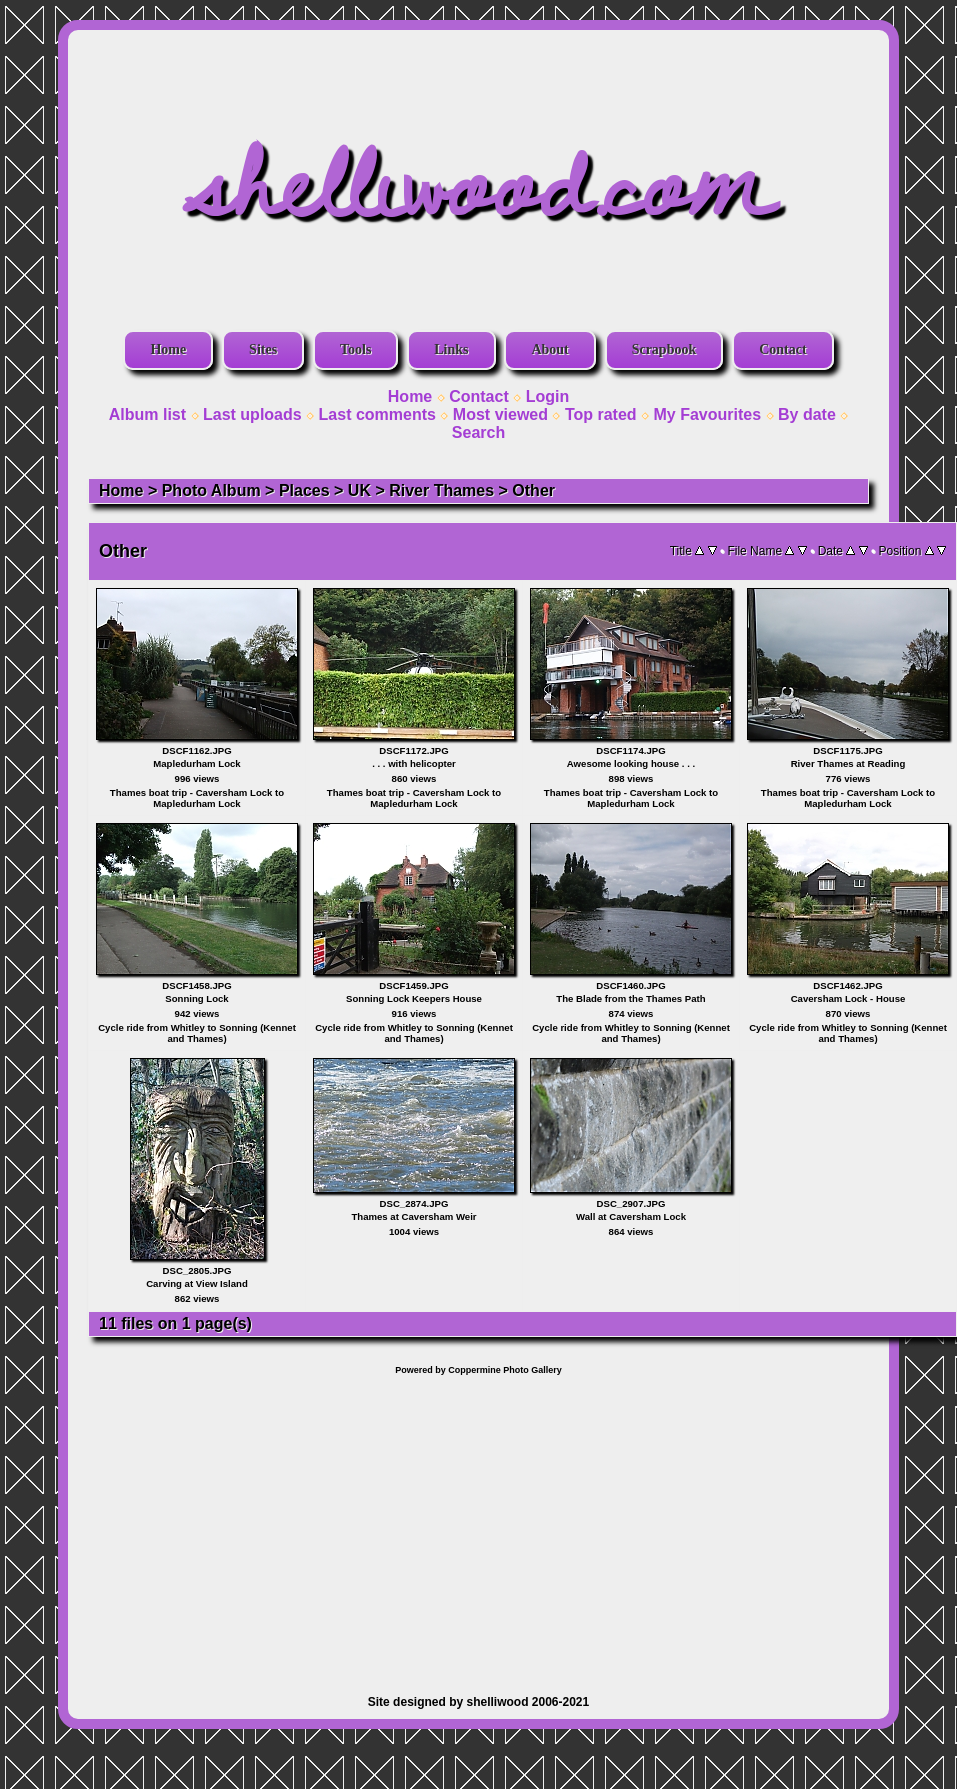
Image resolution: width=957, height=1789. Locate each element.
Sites (263, 349)
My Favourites (708, 414)
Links (451, 349)
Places (304, 490)
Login (548, 396)
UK (359, 490)
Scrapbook (664, 349)
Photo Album (211, 490)
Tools (355, 349)
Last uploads (252, 414)
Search (478, 432)
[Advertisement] (478, 1525)
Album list (147, 414)
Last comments (377, 414)
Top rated (601, 414)
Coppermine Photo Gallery (505, 1370)
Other (533, 490)
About (549, 349)
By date (807, 414)
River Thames (441, 490)
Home (168, 349)
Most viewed (500, 414)
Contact (782, 349)
